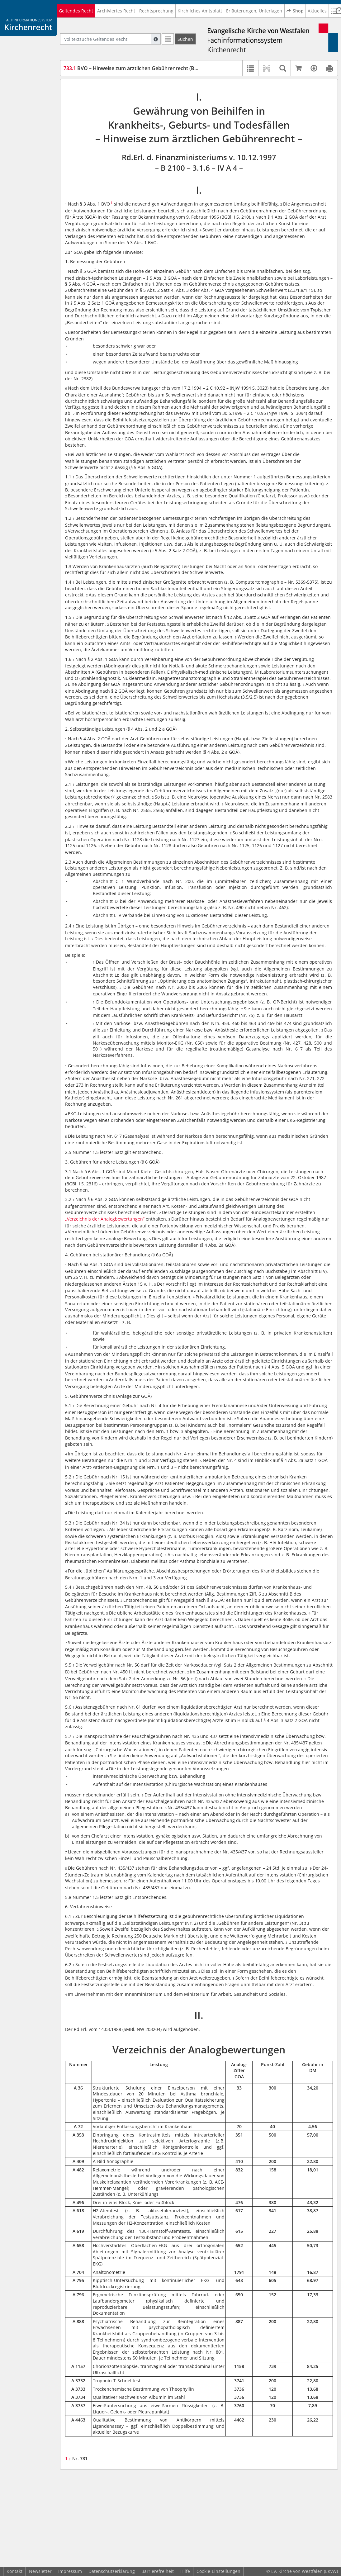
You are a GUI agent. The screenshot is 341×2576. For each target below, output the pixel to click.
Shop (295, 11)
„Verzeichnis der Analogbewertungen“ (104, 1219)
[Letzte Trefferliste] (168, 39)
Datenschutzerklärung (111, 2571)
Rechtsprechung (156, 11)
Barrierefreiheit (157, 2571)
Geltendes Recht (76, 11)
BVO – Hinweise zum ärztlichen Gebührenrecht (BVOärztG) (140, 68)
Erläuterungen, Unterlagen (254, 11)
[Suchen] (185, 39)
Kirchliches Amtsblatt (200, 11)
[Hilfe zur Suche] (156, 39)
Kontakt (14, 2571)
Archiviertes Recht (116, 11)
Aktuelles (317, 11)
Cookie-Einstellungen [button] (218, 2571)
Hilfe (185, 2571)
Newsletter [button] (40, 2571)
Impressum (70, 2571)
